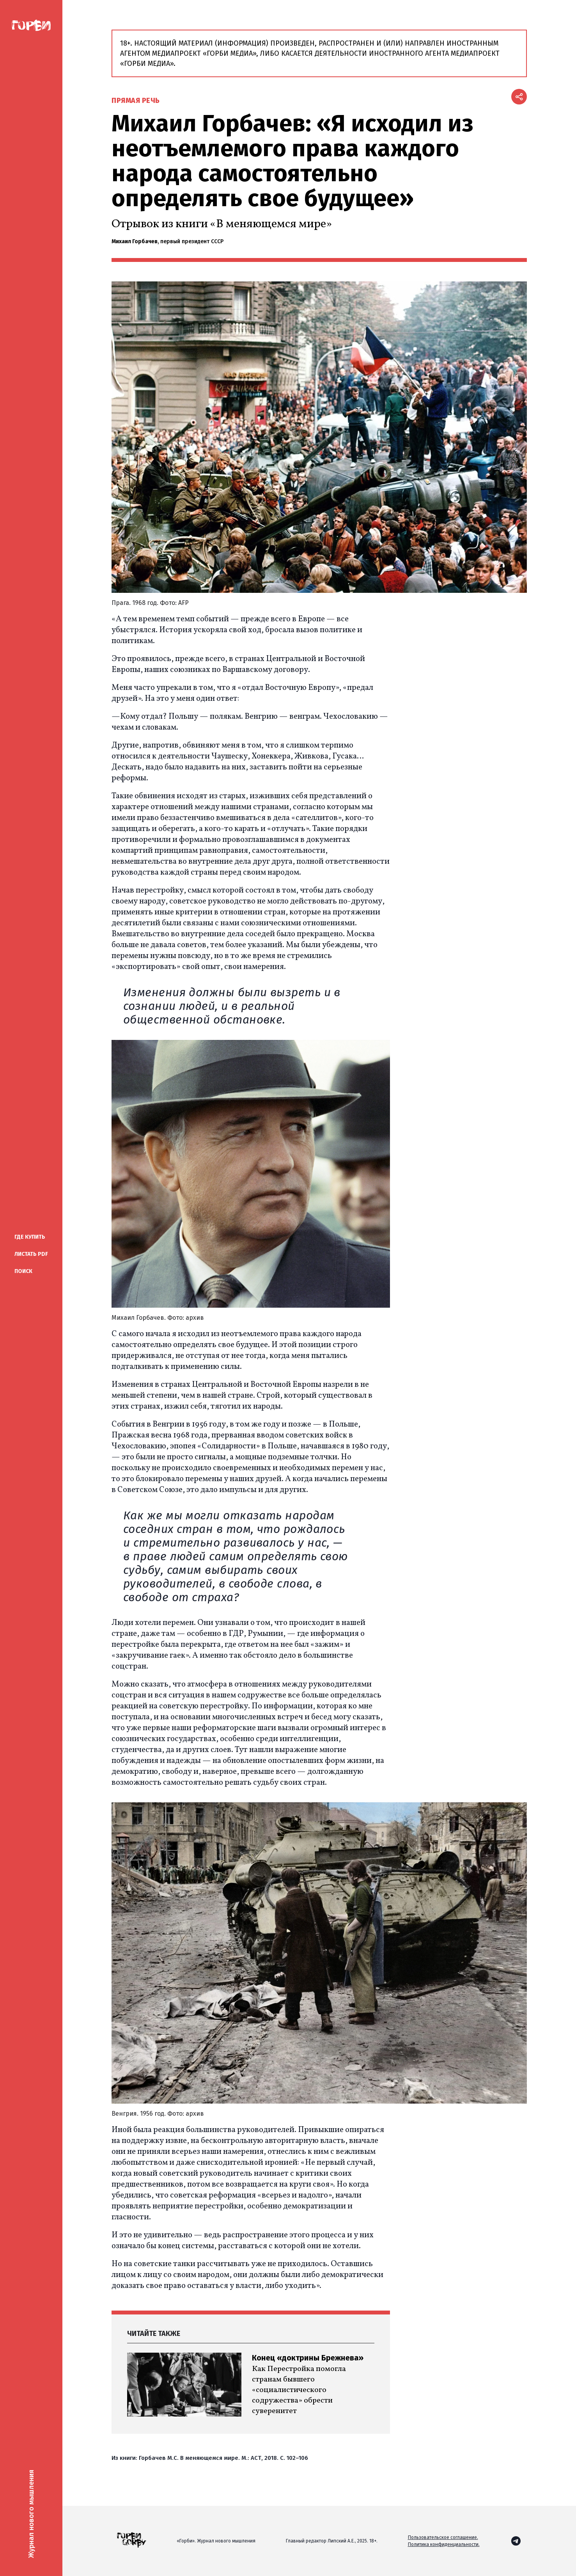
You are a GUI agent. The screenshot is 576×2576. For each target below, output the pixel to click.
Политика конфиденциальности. (444, 2544)
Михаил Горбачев (135, 241)
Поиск (23, 1271)
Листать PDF (31, 1254)
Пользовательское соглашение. (443, 2537)
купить (29, 1237)
